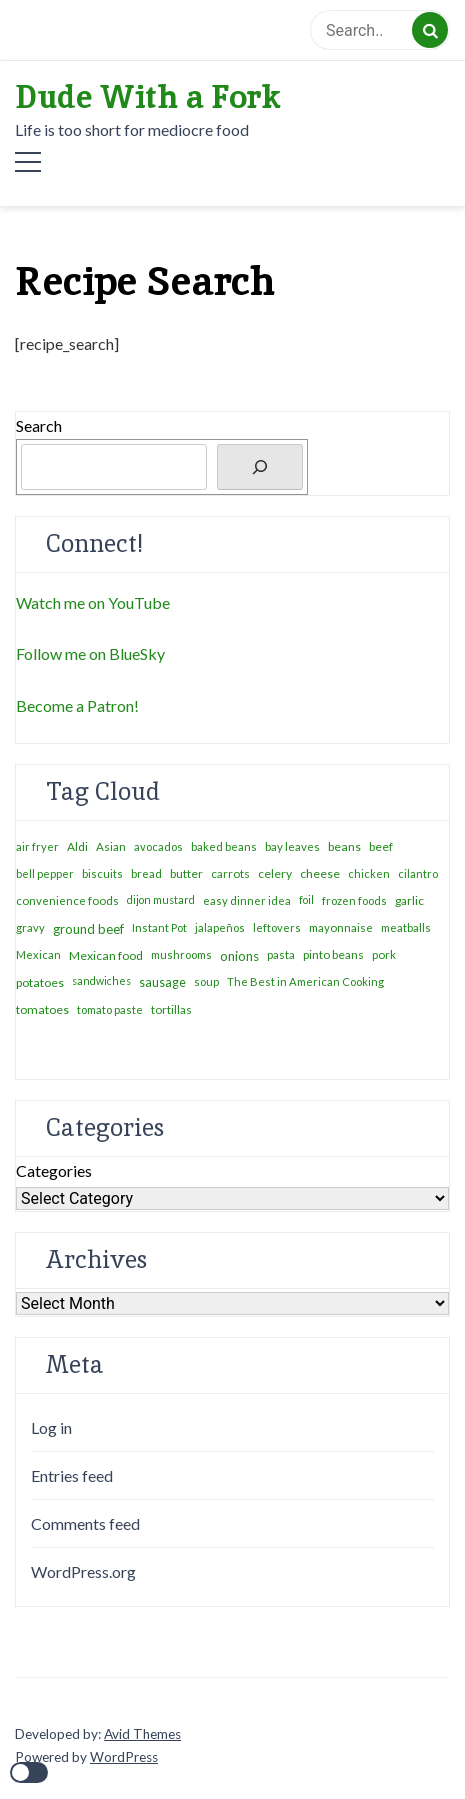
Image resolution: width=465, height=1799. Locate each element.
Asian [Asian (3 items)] (111, 846)
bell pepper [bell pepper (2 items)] (45, 873)
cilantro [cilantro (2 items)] (418, 873)
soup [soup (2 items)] (206, 981)
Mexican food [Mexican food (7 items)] (106, 955)
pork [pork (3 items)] (384, 954)
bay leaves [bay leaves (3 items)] (292, 846)
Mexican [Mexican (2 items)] (38, 954)
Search (39, 425)
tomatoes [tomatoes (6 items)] (42, 1009)
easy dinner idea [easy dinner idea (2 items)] (247, 900)
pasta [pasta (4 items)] (281, 954)
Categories (54, 1170)
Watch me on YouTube (93, 602)
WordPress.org (83, 1571)
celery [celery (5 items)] (275, 873)
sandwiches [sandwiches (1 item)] (101, 980)
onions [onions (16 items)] (239, 956)
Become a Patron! (77, 705)
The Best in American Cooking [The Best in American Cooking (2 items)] (305, 981)
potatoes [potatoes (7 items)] (40, 982)
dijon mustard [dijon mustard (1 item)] (161, 899)
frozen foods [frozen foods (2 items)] (354, 900)
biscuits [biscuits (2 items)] (102, 873)
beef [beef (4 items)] (381, 846)
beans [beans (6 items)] (344, 846)
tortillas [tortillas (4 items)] (171, 1009)
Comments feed (85, 1523)
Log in (51, 1427)
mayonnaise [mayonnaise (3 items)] (341, 927)
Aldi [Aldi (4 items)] (77, 846)
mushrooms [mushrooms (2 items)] (181, 954)
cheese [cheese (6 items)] (320, 873)
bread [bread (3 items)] (146, 873)
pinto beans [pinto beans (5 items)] (333, 954)
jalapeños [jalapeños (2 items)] (220, 927)
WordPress (124, 1757)
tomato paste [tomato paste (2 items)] (110, 1009)
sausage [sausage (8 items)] (162, 982)
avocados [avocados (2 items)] (158, 846)
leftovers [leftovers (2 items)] (277, 927)
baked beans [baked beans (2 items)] (224, 846)
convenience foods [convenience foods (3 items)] (67, 900)
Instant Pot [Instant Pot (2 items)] (159, 927)
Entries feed (72, 1475)
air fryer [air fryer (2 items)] (37, 846)
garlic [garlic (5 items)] (409, 900)
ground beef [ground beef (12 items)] (88, 929)
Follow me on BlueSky (90, 653)
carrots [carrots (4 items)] (230, 873)
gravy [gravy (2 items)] (30, 927)
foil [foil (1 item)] (306, 899)
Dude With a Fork (148, 97)
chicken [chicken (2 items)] (369, 873)
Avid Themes (142, 1734)
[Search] (260, 467)
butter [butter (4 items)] (186, 873)
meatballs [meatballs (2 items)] (406, 927)
